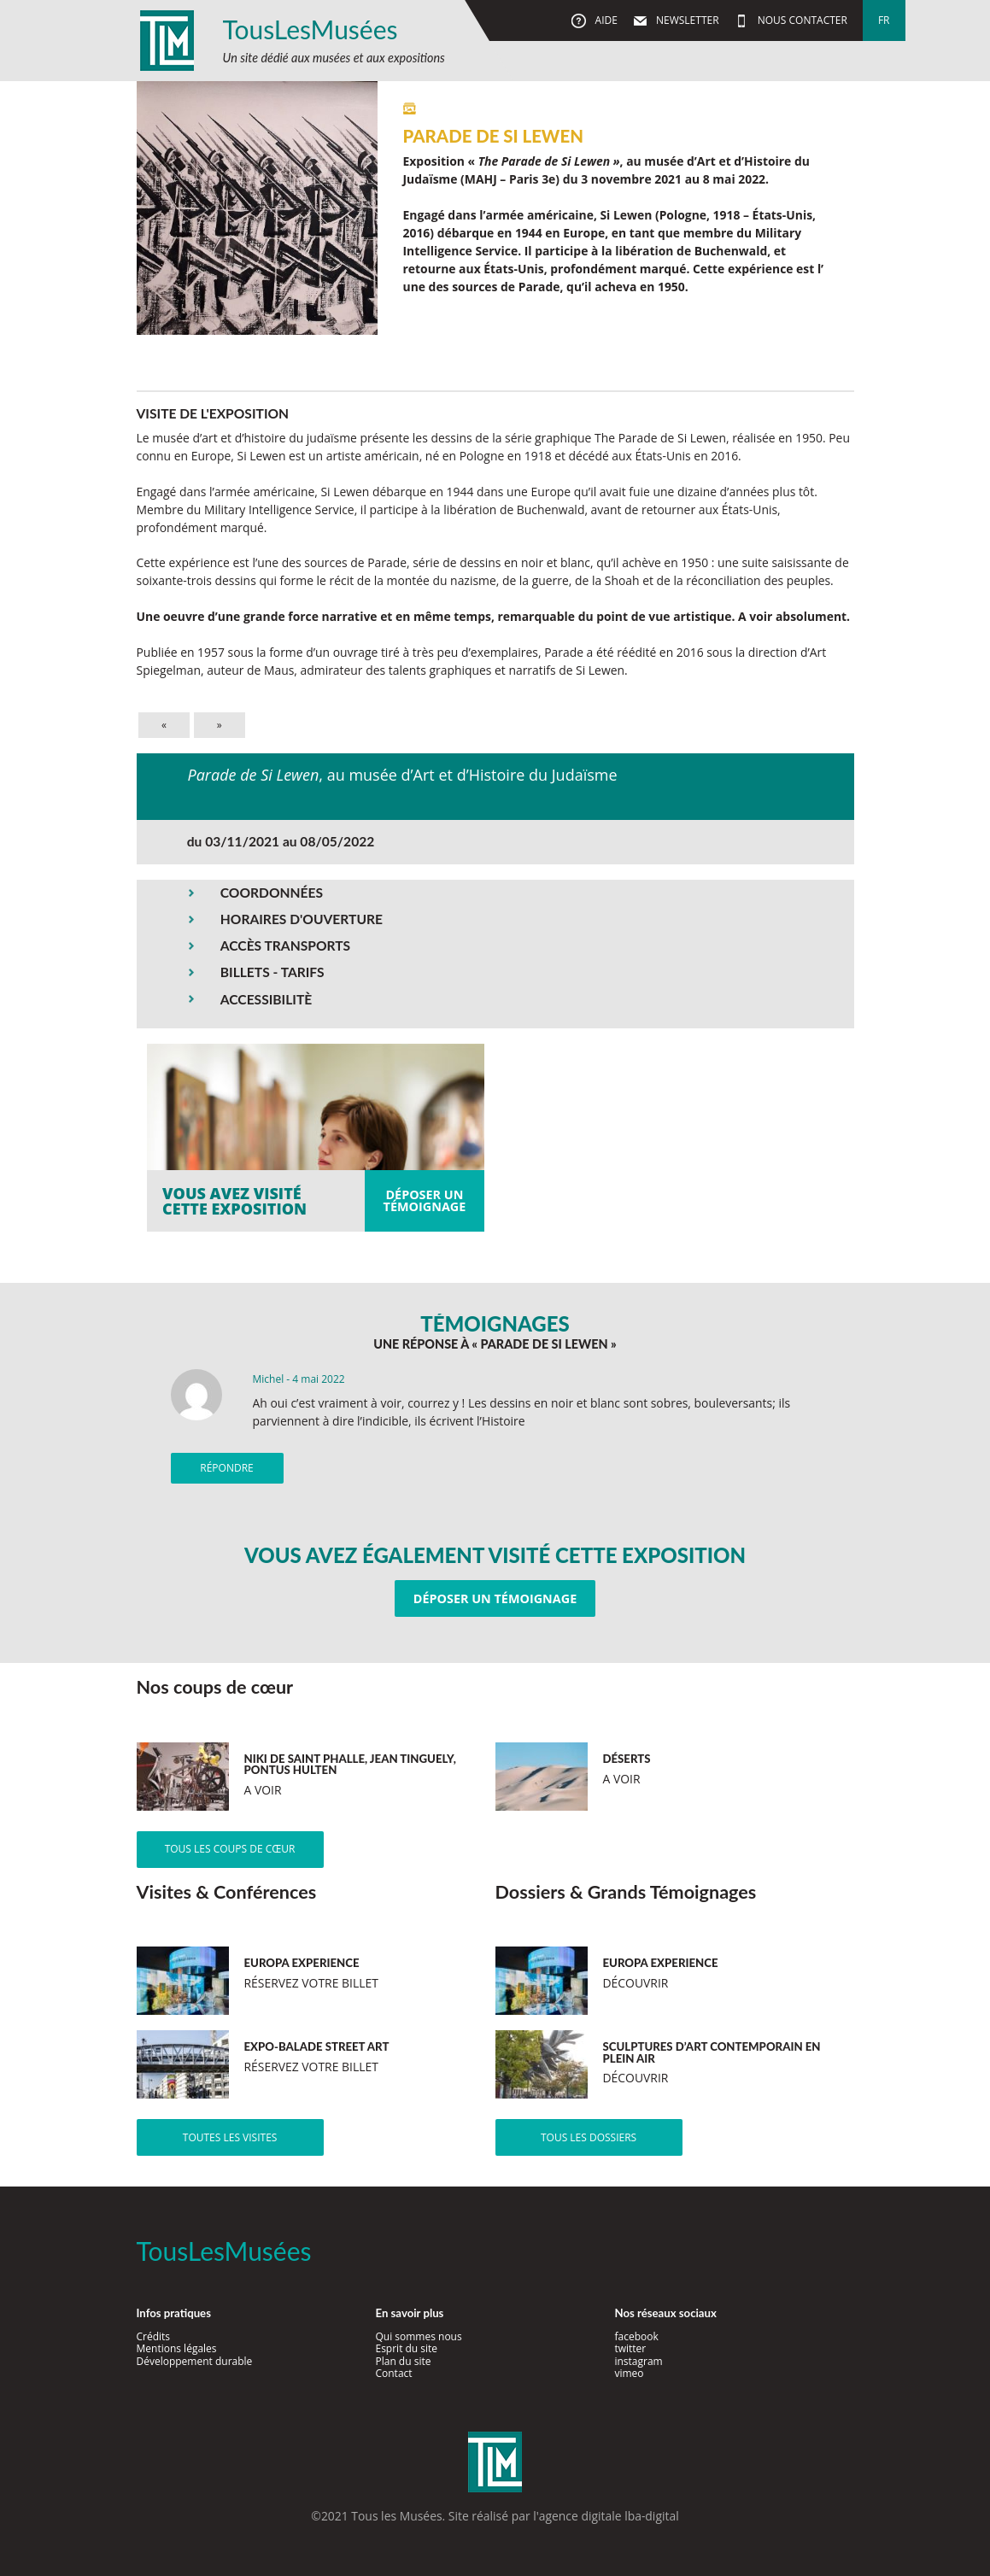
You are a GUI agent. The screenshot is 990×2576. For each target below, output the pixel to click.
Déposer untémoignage (425, 1200)
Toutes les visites (230, 2137)
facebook (636, 2336)
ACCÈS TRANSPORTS (285, 945)
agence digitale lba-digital (609, 2516)
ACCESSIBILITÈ (266, 999)
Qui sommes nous (418, 2336)
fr (884, 20)
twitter (630, 2348)
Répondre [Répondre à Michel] (226, 1468)
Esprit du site (406, 2348)
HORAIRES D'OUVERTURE (301, 919)
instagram (638, 2361)
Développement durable (195, 2361)
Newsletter (686, 20)
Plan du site (403, 2361)
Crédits (154, 2336)
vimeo (628, 2373)
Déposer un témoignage (495, 1598)
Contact (393, 2373)
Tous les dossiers (588, 2137)
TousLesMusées (310, 29)
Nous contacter (801, 20)
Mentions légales (177, 2348)
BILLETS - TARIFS (272, 972)
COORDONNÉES (271, 892)
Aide (604, 20)
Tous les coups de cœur (230, 1848)
